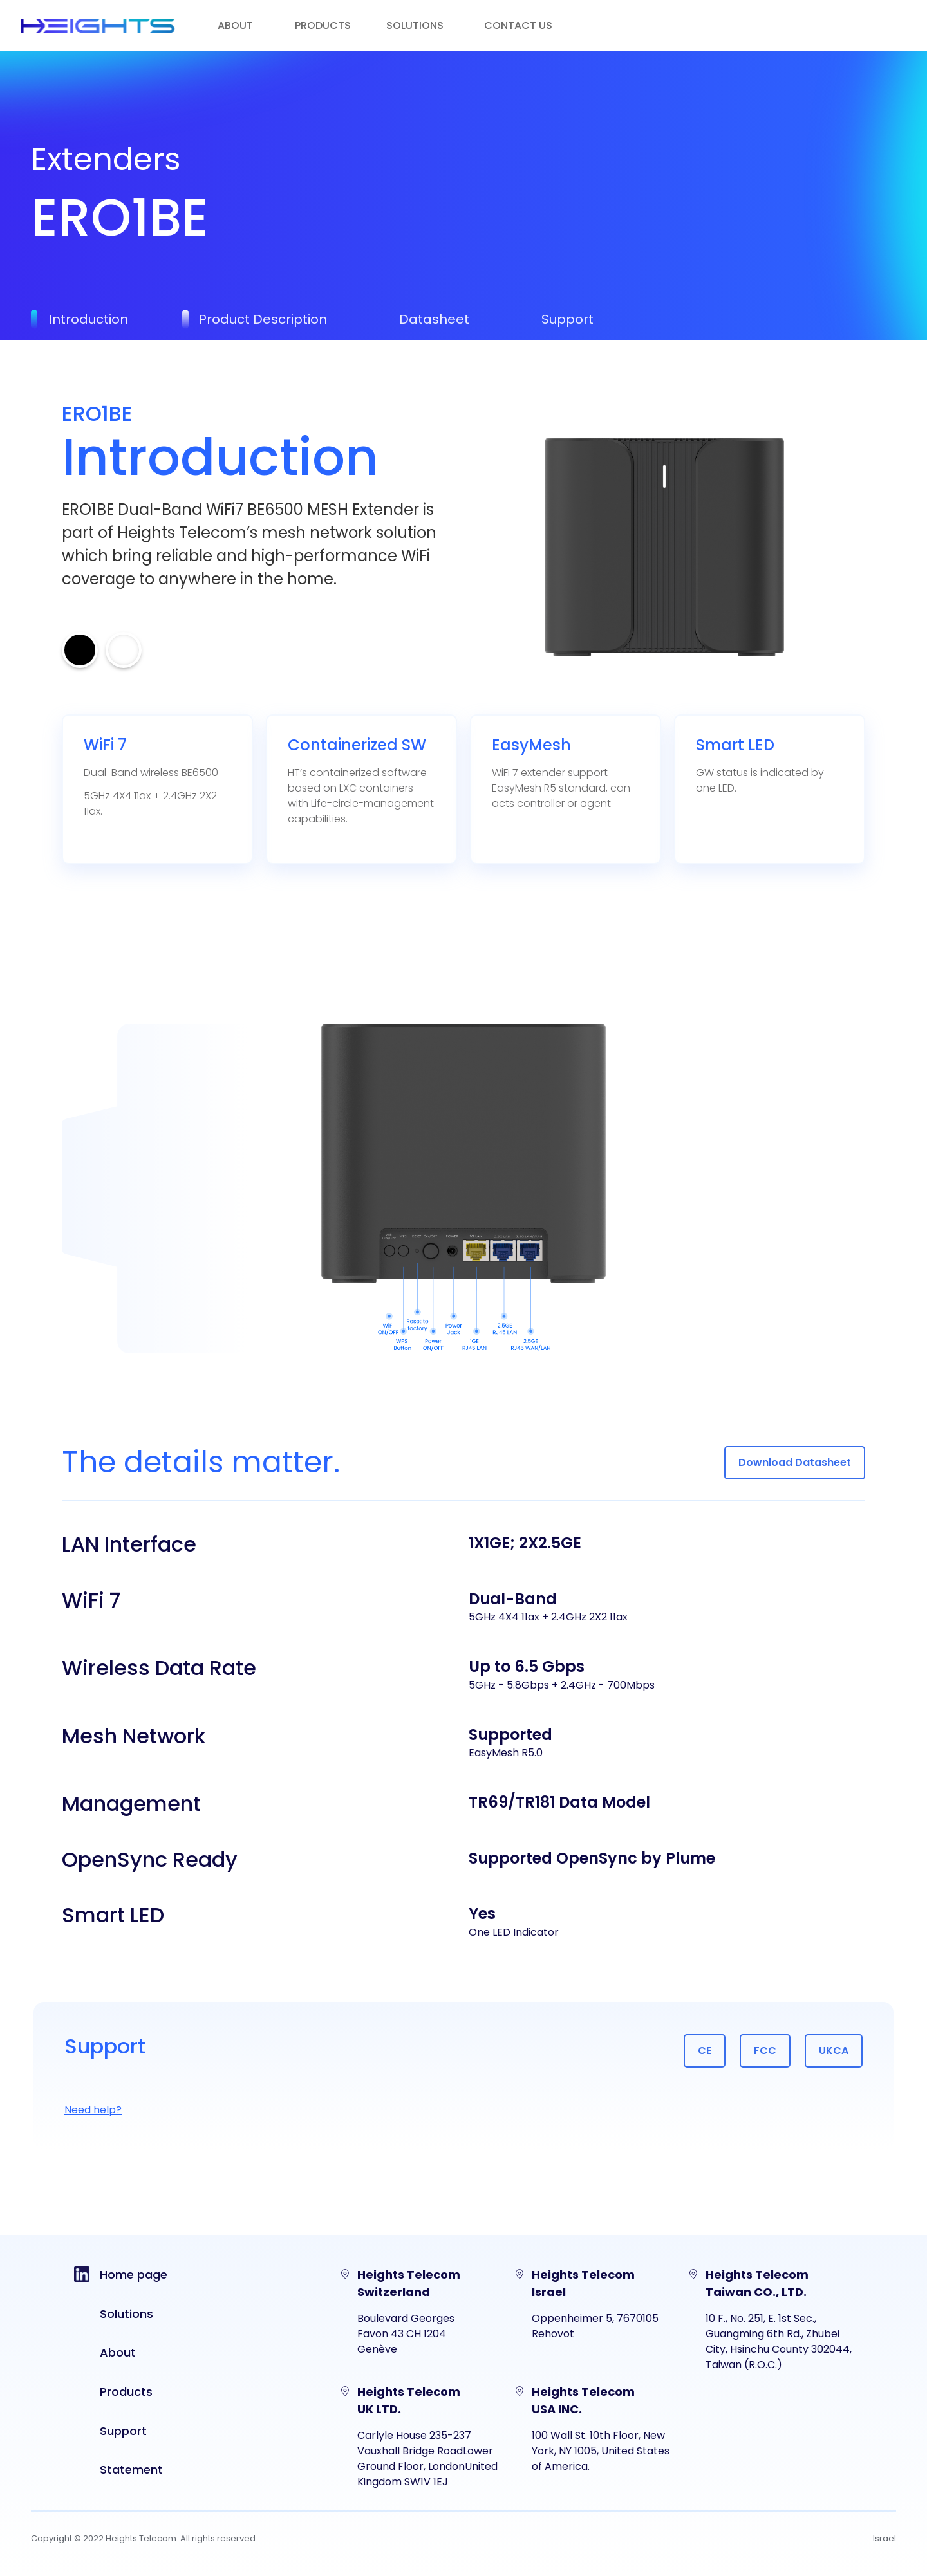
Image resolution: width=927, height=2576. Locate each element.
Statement (131, 2469)
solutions (415, 25)
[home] (98, 26)
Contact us (518, 25)
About (235, 25)
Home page (133, 2274)
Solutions (126, 2314)
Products (126, 2392)
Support (123, 2431)
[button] (335, 25)
